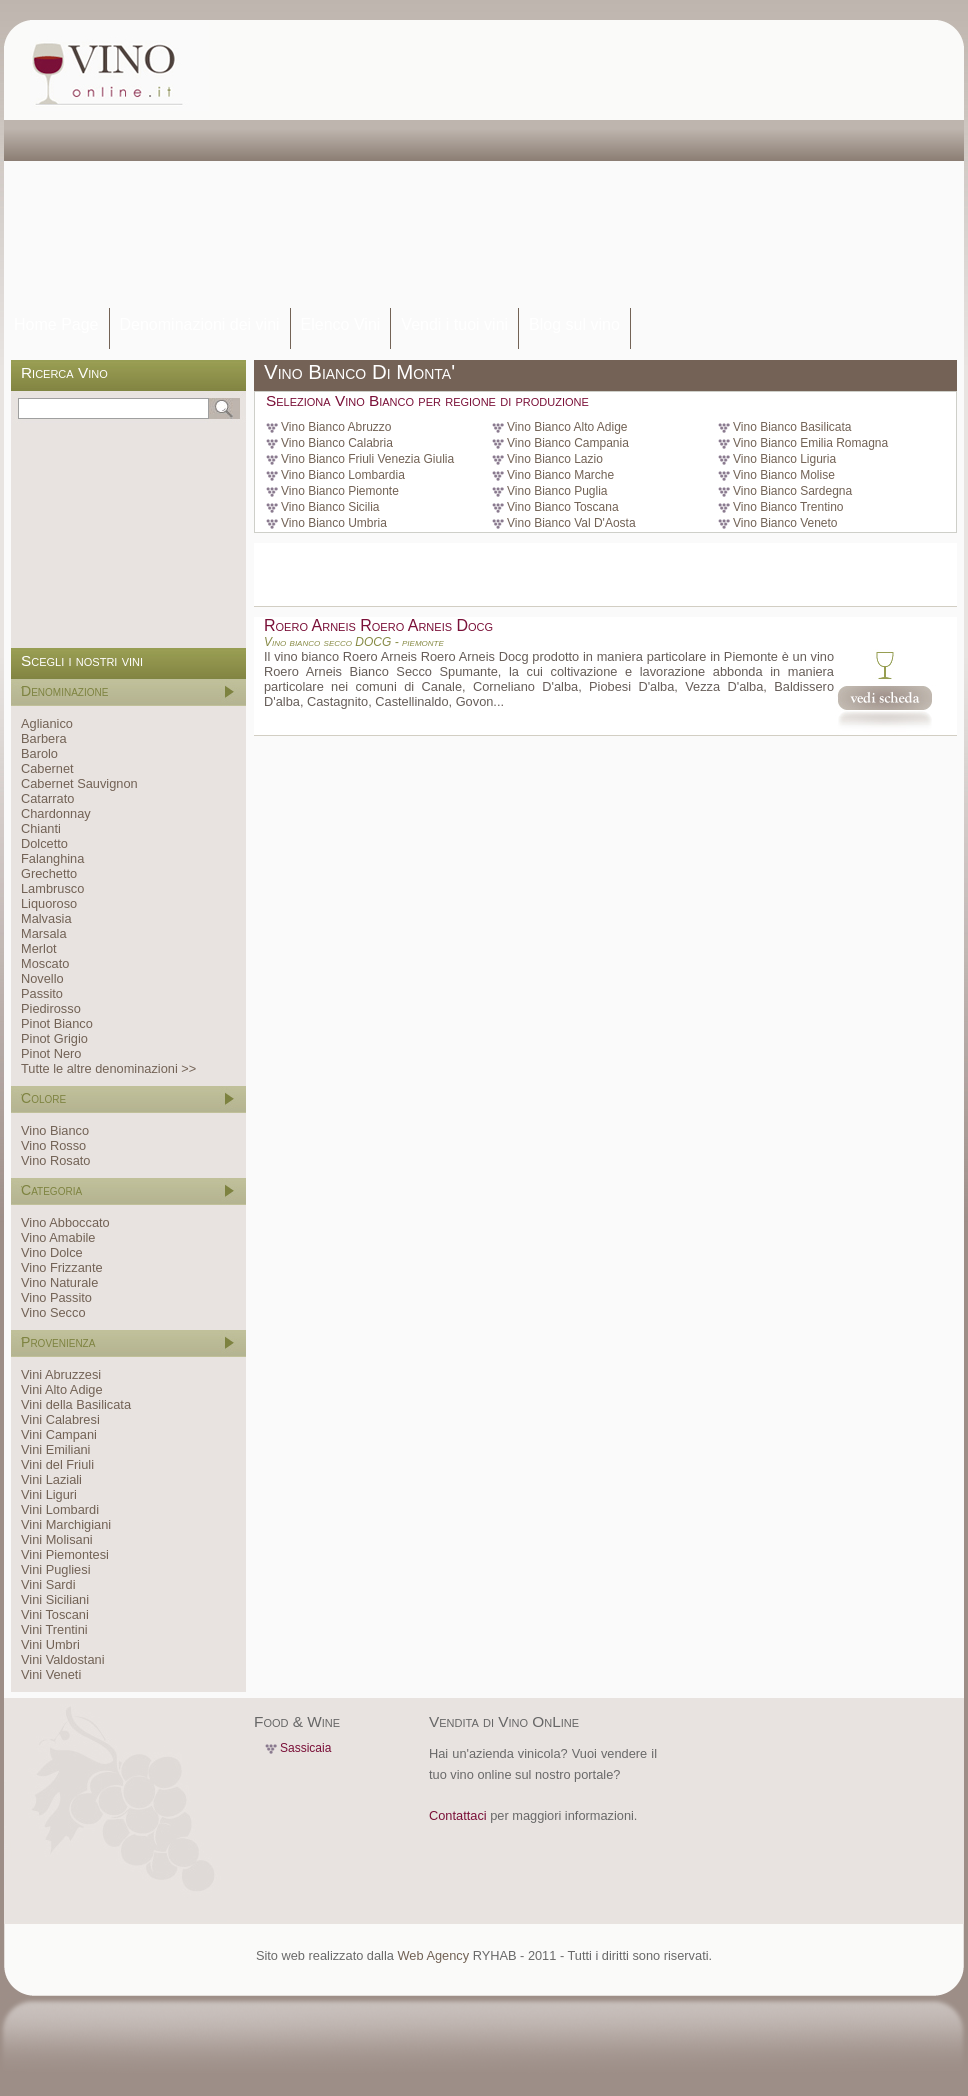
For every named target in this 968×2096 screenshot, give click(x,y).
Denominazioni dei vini (200, 324)
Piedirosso (51, 1008)
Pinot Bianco (57, 1023)
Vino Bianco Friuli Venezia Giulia (367, 459)
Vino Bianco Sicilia (330, 507)
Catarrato (47, 798)
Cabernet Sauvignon (79, 783)
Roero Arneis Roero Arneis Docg (378, 625)
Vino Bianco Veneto (785, 523)
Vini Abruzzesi (61, 1374)
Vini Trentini (54, 1629)
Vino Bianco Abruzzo (336, 427)
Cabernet (47, 768)
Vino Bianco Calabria (337, 443)
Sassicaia (305, 1748)
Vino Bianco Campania (568, 443)
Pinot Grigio (54, 1038)
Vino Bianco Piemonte (340, 491)
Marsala (44, 933)
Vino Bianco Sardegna (792, 491)
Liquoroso (49, 903)
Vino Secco (53, 1312)
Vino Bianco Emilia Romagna (810, 443)
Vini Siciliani (55, 1599)
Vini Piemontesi (65, 1554)
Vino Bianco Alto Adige (567, 427)
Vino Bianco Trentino (788, 507)
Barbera (44, 738)
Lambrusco (52, 888)
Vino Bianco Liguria (784, 459)
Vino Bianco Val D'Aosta (571, 523)
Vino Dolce (52, 1252)
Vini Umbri (50, 1644)
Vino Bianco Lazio (555, 459)
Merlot (39, 948)
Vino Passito (56, 1297)
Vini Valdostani (62, 1659)
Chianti (41, 828)
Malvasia (46, 918)
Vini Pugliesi (55, 1569)
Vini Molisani (57, 1539)
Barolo (39, 753)
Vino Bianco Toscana (563, 507)
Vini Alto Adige (62, 1389)
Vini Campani (59, 1434)
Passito (42, 993)
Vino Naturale (59, 1282)
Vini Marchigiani (66, 1524)
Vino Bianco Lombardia (343, 475)
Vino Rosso (53, 1145)
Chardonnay (56, 813)
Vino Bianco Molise (784, 475)
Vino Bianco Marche (560, 475)
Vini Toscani (55, 1614)
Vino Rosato (55, 1160)
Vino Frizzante (62, 1267)
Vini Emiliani (55, 1449)
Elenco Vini (341, 324)
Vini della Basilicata (76, 1404)
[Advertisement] (494, 165)
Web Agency (433, 1955)
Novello (42, 978)
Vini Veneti (51, 1674)
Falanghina (52, 858)
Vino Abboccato (65, 1222)
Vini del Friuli (57, 1464)
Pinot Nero (51, 1053)
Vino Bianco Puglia (557, 491)
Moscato (45, 963)
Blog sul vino (574, 324)
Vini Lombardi (60, 1509)
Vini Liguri (49, 1494)
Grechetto (49, 873)
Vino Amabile (58, 1237)
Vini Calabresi (60, 1419)
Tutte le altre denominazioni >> (108, 1068)
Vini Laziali (51, 1479)
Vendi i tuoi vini (454, 324)
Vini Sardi (48, 1584)
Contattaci (458, 1815)
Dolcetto (44, 843)
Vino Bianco (55, 1130)
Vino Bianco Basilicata (792, 427)
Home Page (56, 324)
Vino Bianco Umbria (334, 523)
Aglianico (47, 723)
